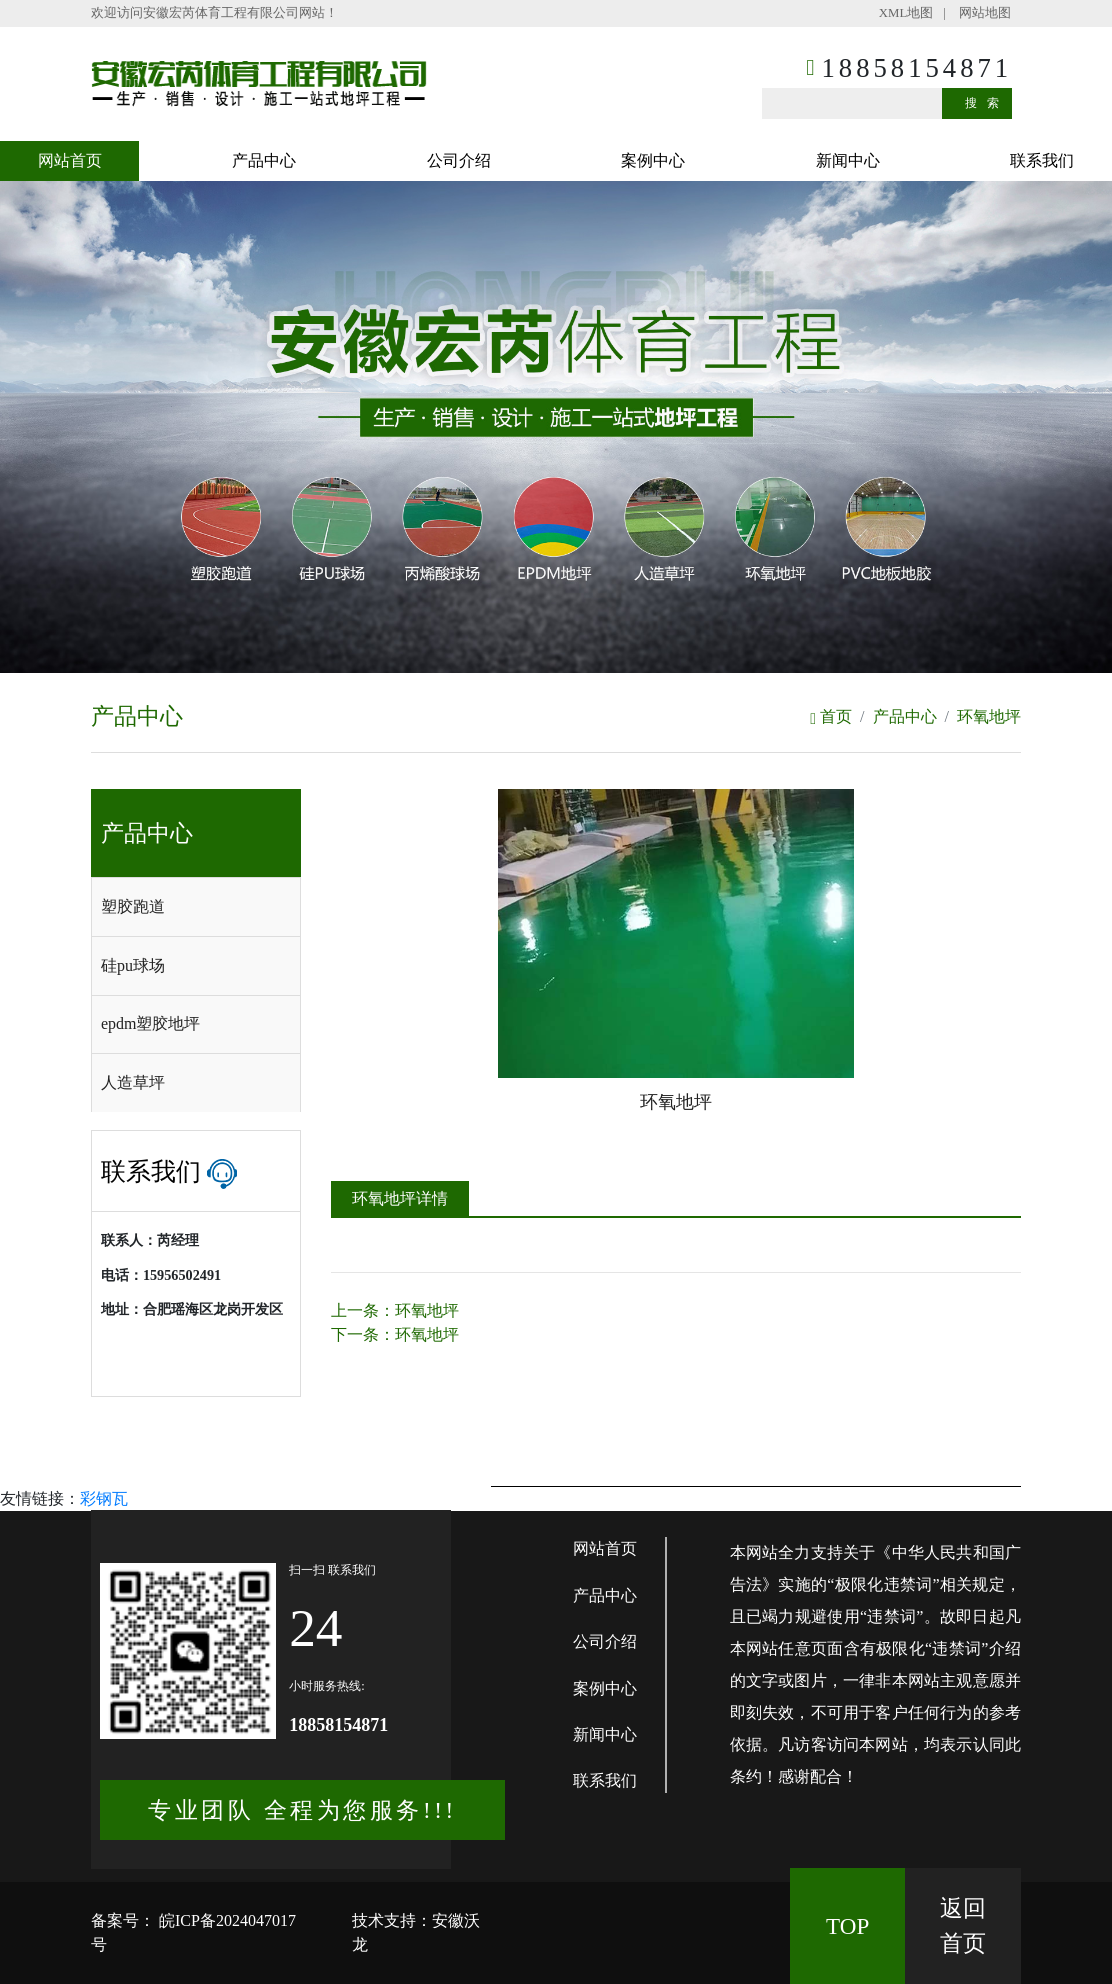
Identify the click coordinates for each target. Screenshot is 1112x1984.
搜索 (987, 103)
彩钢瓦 (104, 1498)
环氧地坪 (989, 716)
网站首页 (70, 160)
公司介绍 (459, 160)
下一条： (395, 1334)
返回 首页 (963, 1925)
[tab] (196, 907)
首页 (831, 716)
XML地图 (906, 13)
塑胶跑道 (133, 906)
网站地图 (985, 13)
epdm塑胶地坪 (151, 1023)
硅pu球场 (133, 965)
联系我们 (1042, 160)
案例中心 (653, 160)
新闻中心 (848, 160)
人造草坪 (133, 1082)
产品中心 (264, 160)
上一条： (395, 1310)
